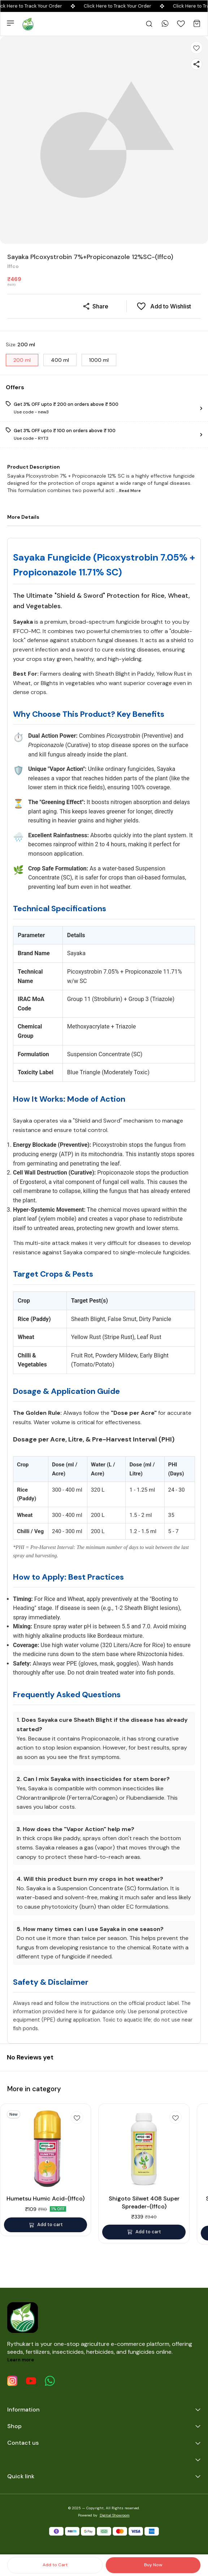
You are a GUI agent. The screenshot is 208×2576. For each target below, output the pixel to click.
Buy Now (153, 2565)
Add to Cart (55, 2565)
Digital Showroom (115, 2515)
